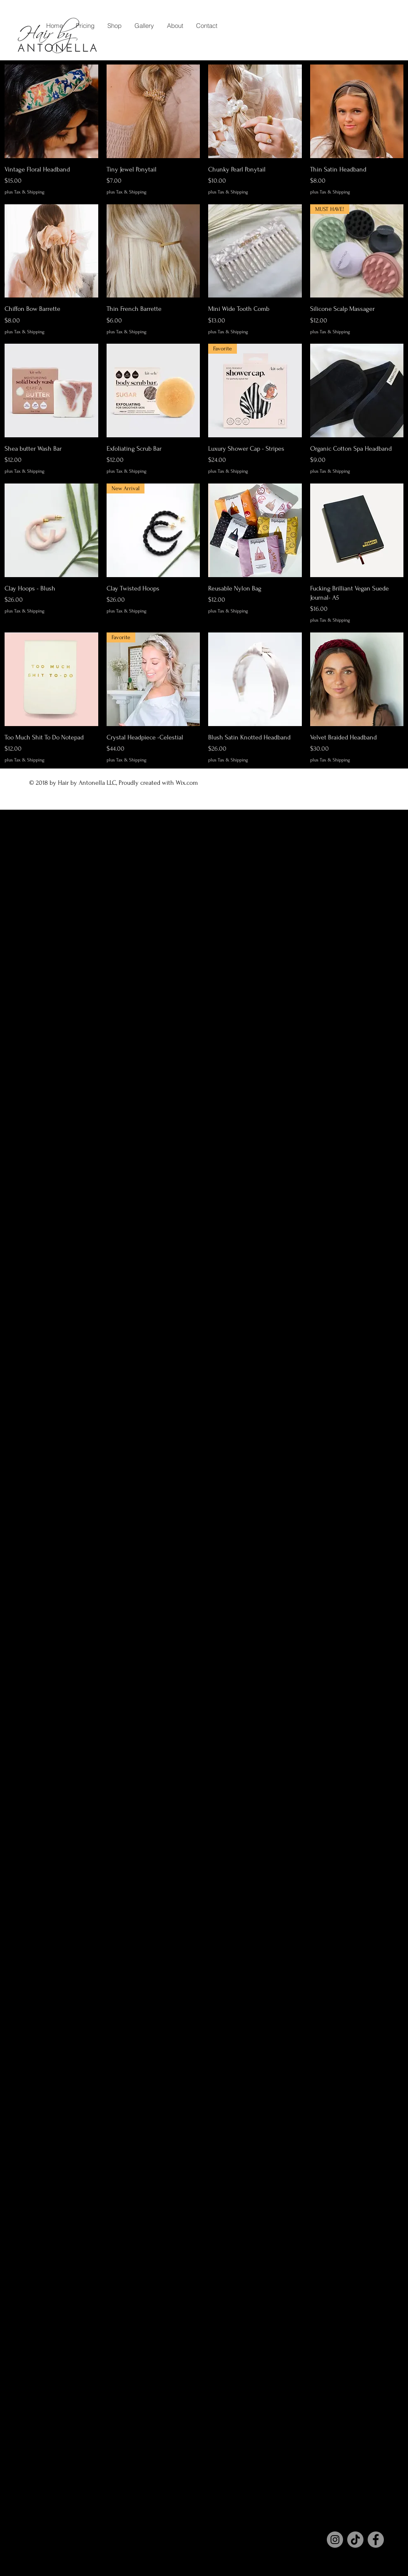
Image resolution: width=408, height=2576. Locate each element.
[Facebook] (376, 2539)
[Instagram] (335, 2539)
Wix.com (187, 782)
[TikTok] (355, 2539)
